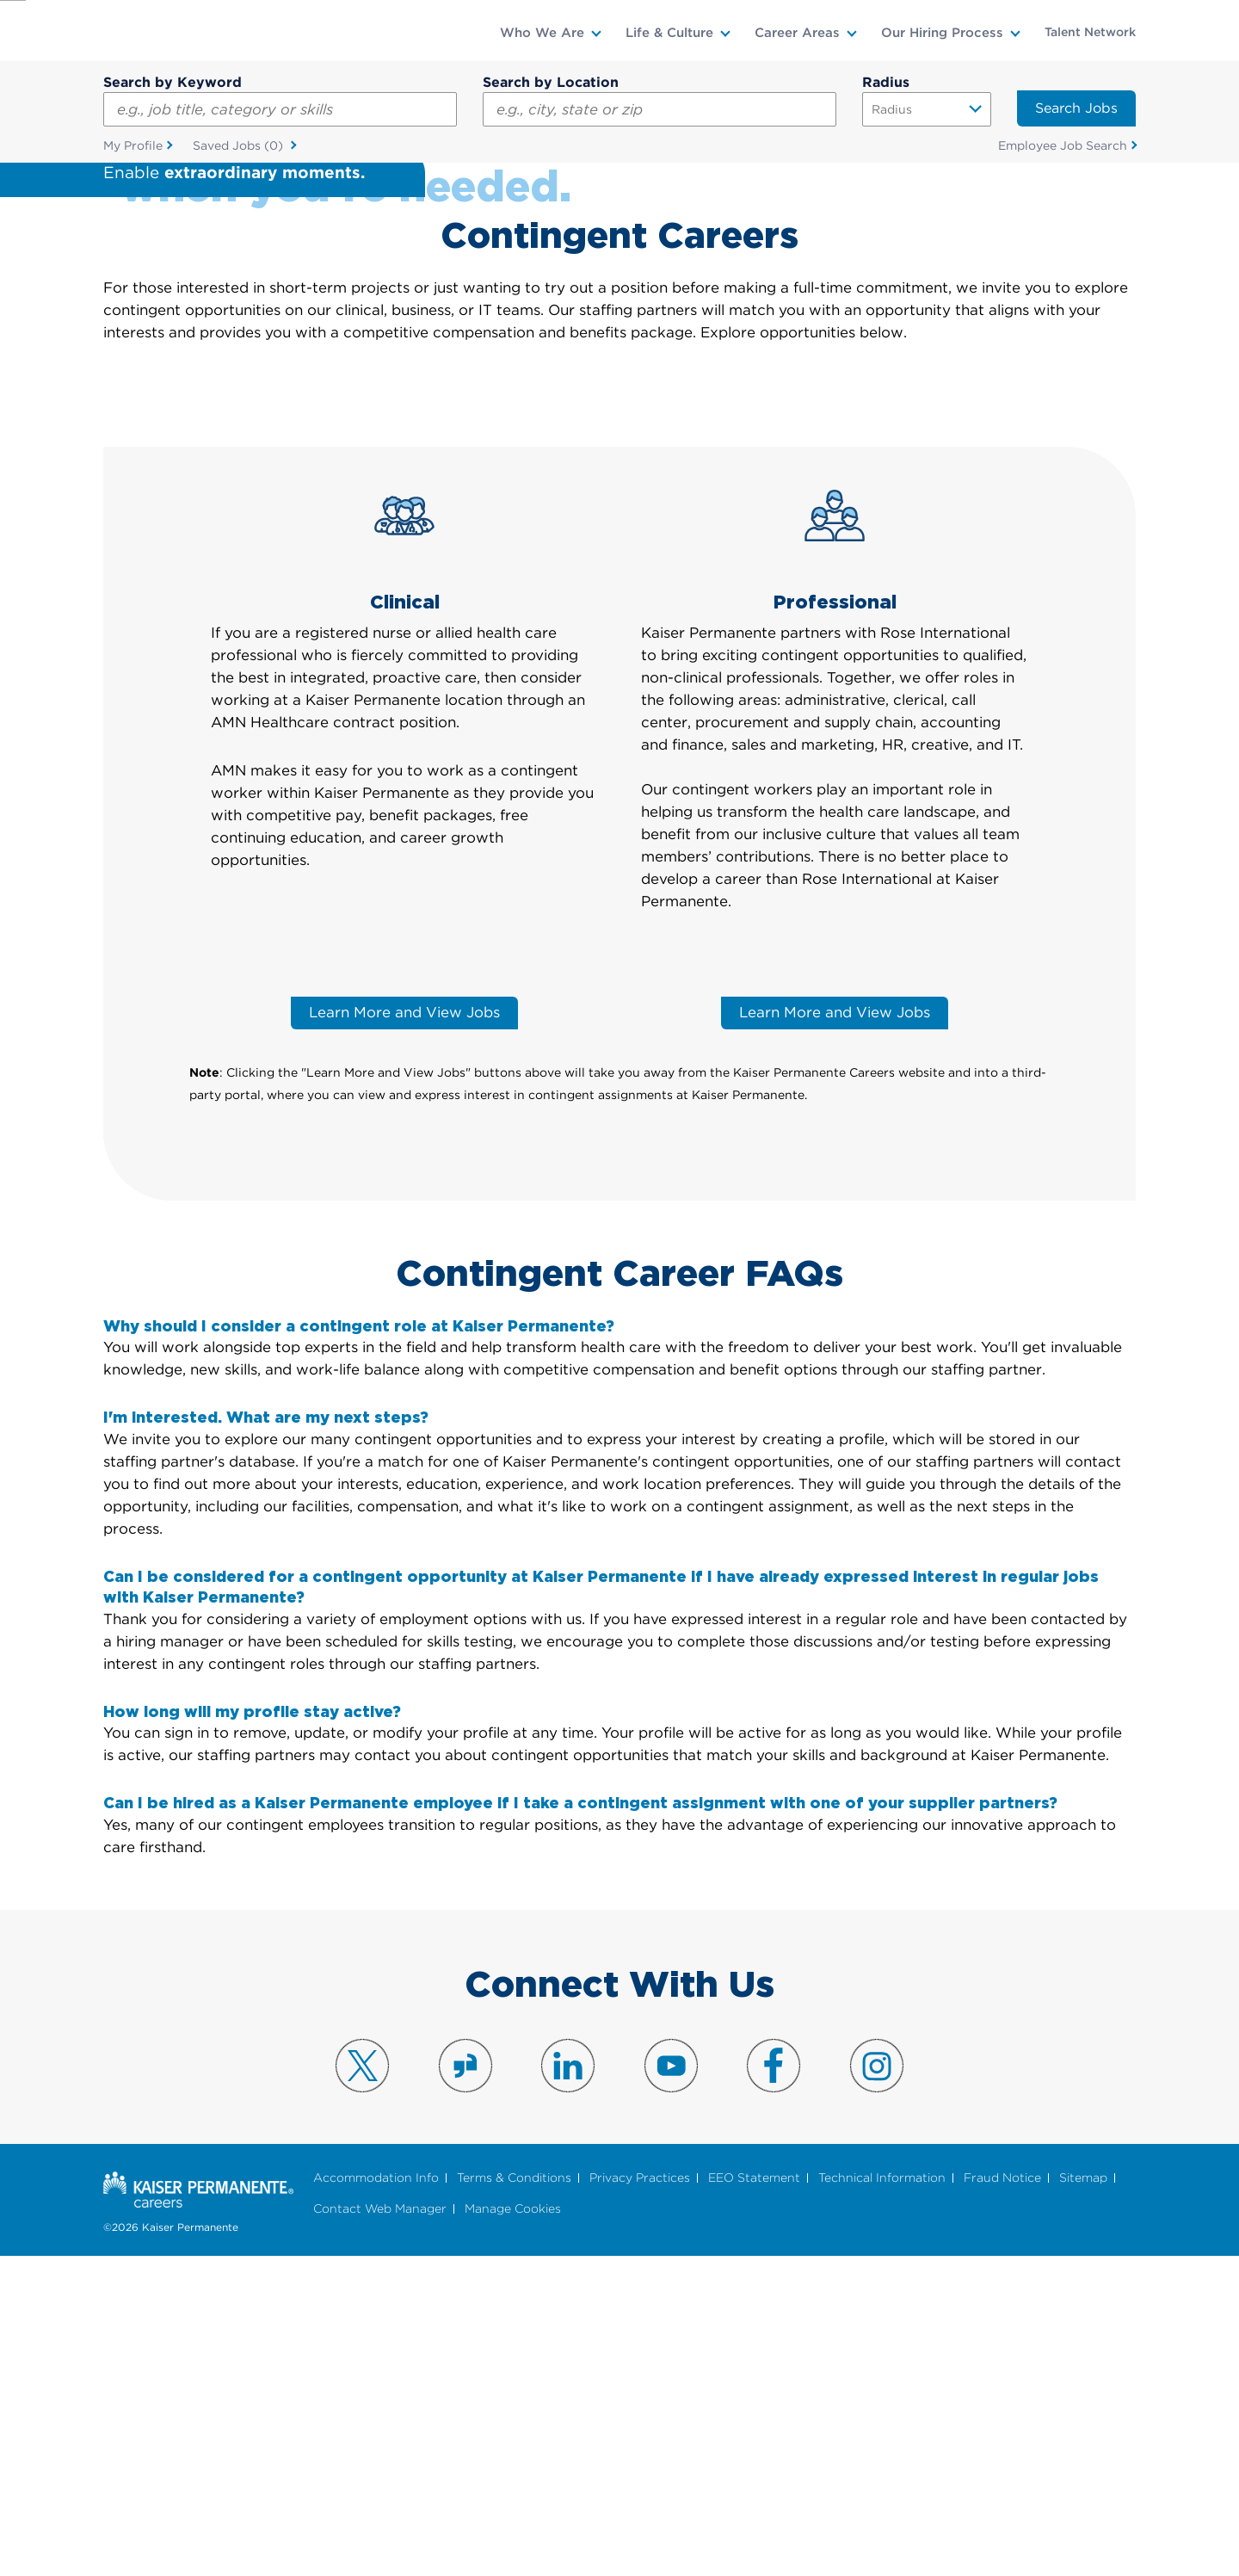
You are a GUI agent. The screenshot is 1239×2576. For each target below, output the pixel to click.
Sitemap (1083, 2497)
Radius (885, 82)
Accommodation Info (376, 2497)
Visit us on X (362, 2385)
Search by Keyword (172, 82)
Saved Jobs (240, 146)
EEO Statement (754, 2497)
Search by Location (551, 82)
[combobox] (659, 109)
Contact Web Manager (380, 2528)
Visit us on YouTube (671, 2385)
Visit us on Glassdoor (465, 2385)
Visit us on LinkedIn (568, 2385)
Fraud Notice (1002, 2497)
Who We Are (542, 32)
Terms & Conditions (514, 2497)
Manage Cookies (513, 2528)
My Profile (133, 145)
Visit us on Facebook (773, 2385)
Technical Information (882, 2497)
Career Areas (797, 32)
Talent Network (1090, 32)
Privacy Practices (639, 2497)
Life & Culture (669, 32)
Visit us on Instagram (877, 2385)
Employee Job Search (1062, 145)
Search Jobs (1076, 108)
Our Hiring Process (942, 32)
